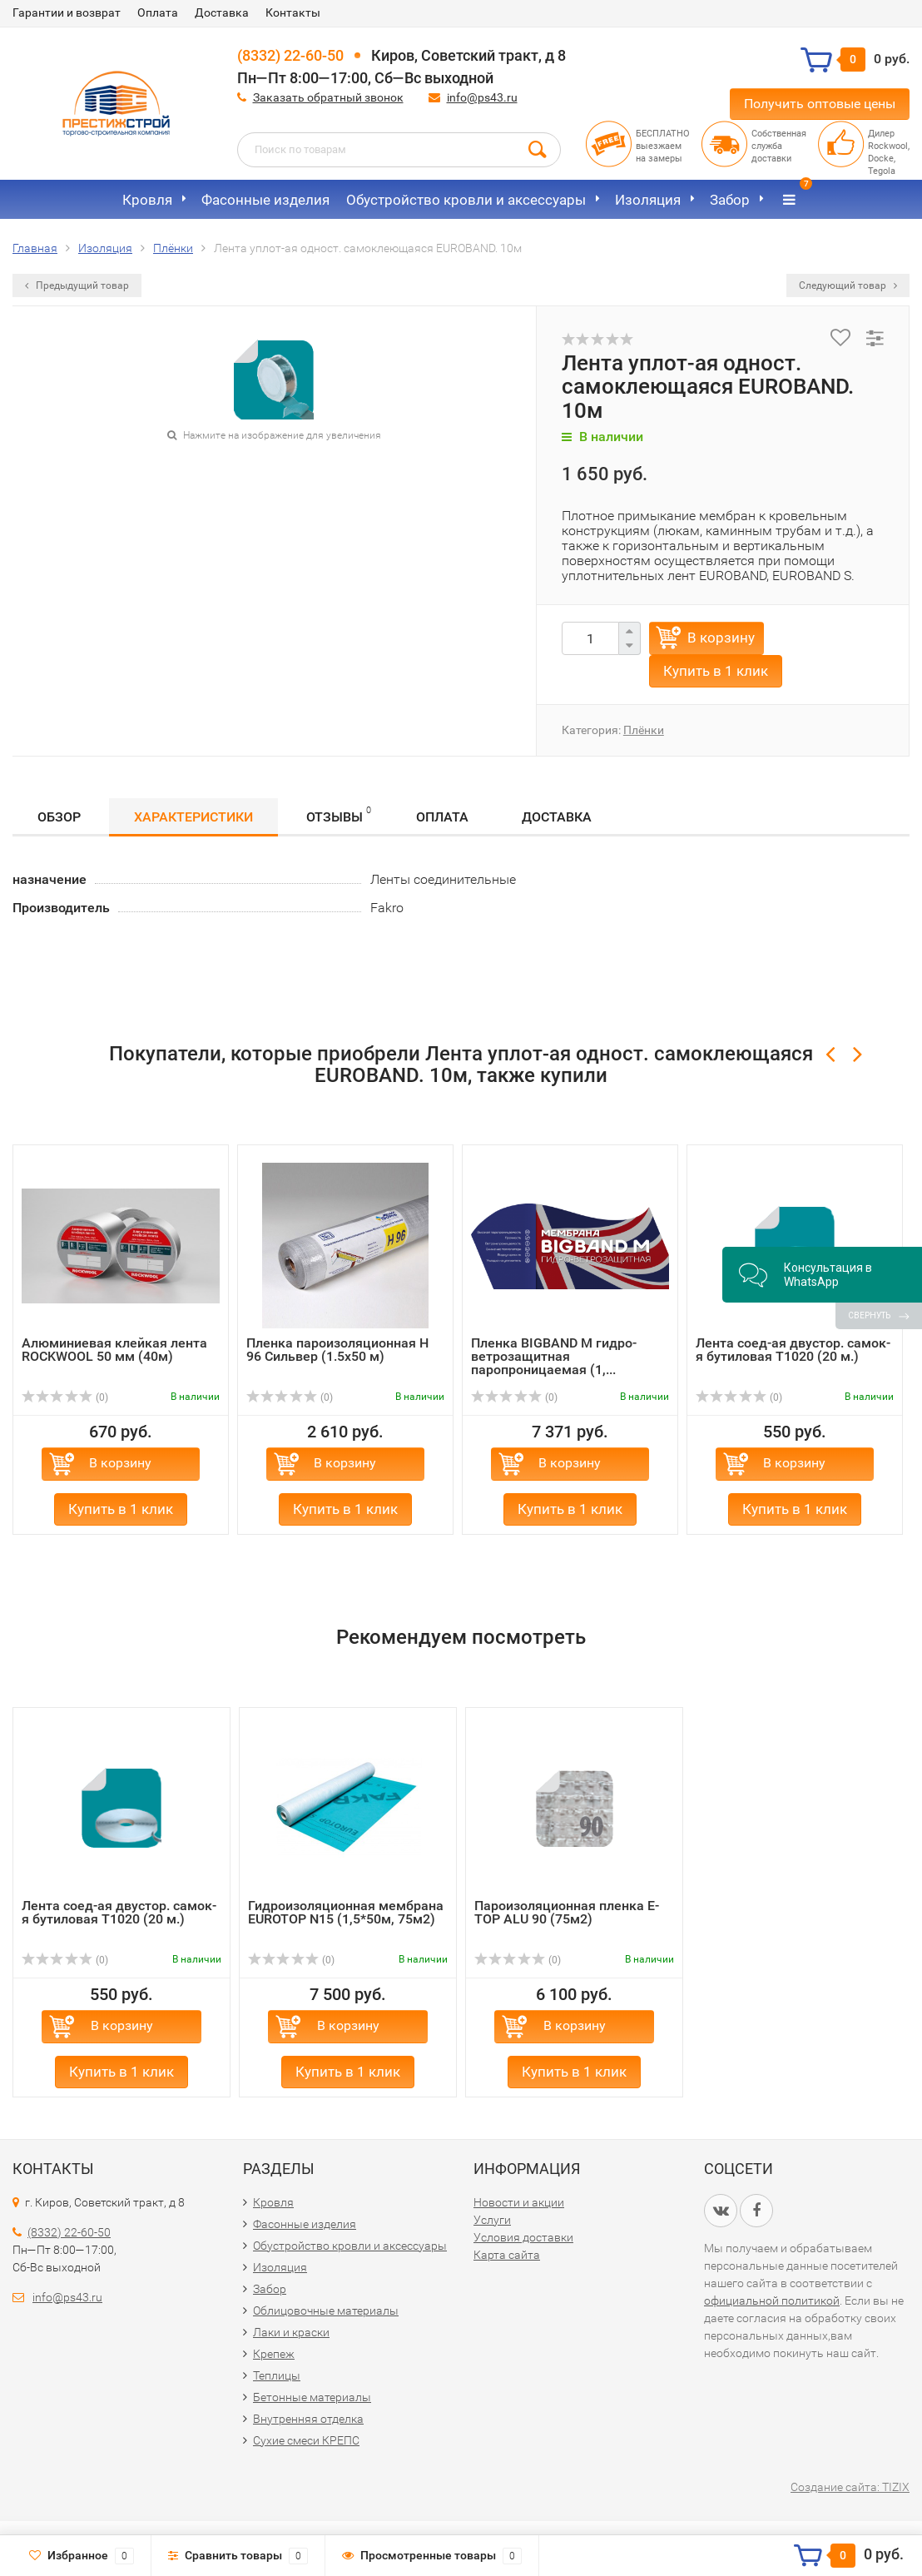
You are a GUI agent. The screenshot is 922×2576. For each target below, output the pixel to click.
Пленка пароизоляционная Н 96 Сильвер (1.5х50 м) (337, 1349)
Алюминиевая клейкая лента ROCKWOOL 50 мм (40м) (114, 1349)
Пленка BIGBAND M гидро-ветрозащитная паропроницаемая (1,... (554, 1356)
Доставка (222, 12)
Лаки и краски (291, 2332)
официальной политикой (772, 2300)
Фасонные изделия (265, 199)
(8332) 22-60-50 (290, 55)
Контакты (292, 12)
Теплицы (276, 2375)
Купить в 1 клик (715, 671)
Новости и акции (518, 2202)
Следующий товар (848, 285)
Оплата (157, 12)
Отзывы (338, 814)
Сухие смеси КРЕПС (306, 2440)
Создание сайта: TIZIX (850, 2487)
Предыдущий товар (77, 285)
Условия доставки (523, 2237)
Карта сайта (506, 2254)
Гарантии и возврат (66, 12)
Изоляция (648, 199)
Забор (730, 199)
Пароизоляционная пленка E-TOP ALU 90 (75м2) (566, 1912)
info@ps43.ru (482, 97)
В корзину (721, 637)
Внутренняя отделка (308, 2418)
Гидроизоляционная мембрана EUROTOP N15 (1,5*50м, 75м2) (346, 1912)
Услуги (492, 2219)
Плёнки (643, 730)
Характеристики (193, 817)
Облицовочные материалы (326, 2310)
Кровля (147, 199)
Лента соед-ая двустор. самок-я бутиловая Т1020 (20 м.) (793, 1349)
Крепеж (274, 2353)
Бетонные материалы (312, 2397)
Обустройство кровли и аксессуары (466, 199)
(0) (65, 1397)
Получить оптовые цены (819, 104)
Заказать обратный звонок (328, 97)
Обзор (59, 817)
